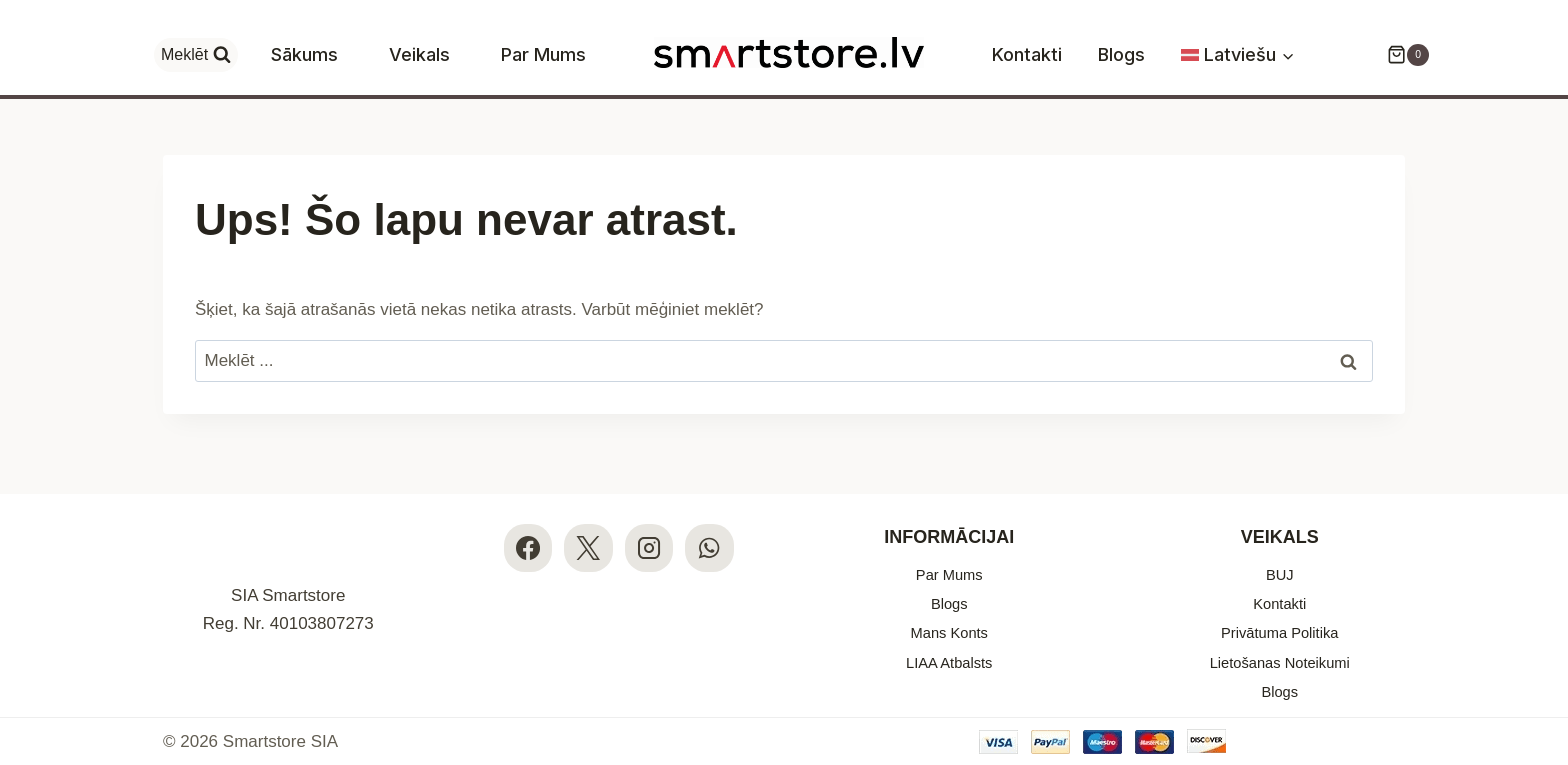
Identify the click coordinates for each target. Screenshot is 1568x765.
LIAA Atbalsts (949, 655)
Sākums (304, 54)
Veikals (419, 54)
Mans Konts (949, 621)
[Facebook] (526, 525)
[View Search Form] (196, 54)
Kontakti (1027, 54)
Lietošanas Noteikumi (1279, 655)
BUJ (1280, 553)
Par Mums (543, 54)
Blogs (1121, 54)
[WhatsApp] (711, 525)
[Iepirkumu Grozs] (1398, 55)
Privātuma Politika (1280, 621)
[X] (587, 525)
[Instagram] (649, 525)
